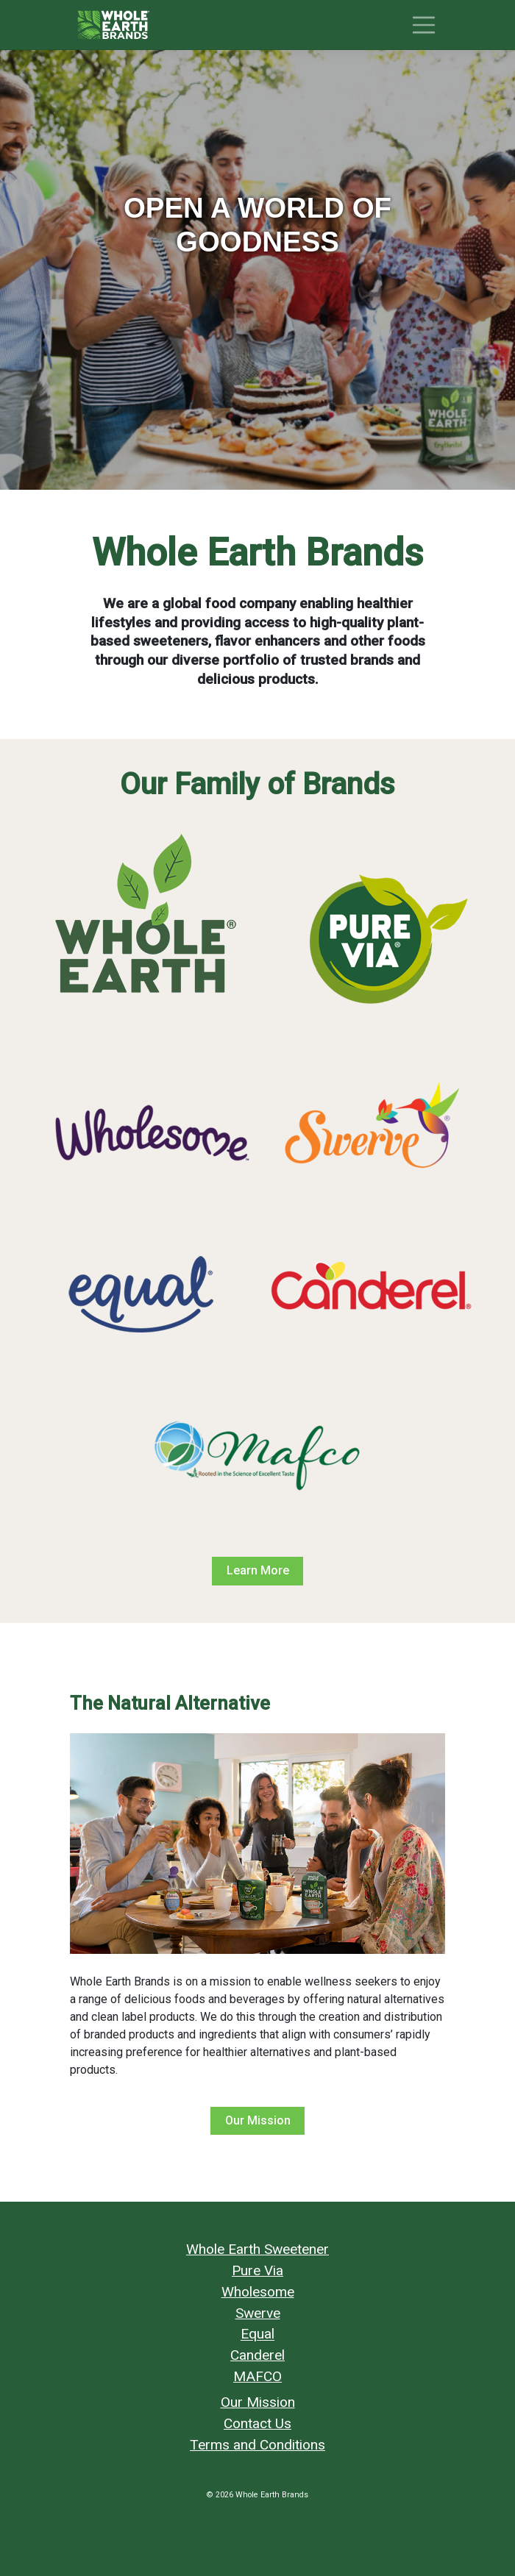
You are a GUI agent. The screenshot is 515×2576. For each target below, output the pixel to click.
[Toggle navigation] (423, 25)
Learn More (258, 1570)
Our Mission (258, 2120)
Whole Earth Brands (271, 2495)
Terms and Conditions (257, 2444)
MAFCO (257, 2376)
